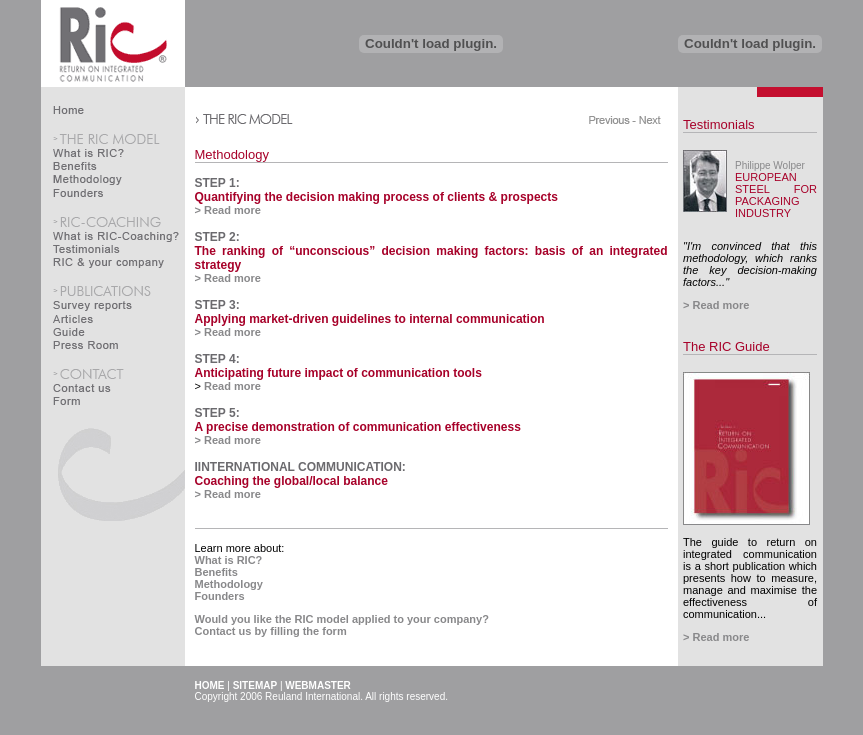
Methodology (229, 584)
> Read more (228, 210)
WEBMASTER (318, 685)
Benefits (216, 572)
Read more (231, 386)
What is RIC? (229, 560)
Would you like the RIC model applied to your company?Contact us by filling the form (342, 625)
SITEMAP (255, 685)
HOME (210, 685)
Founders (220, 596)
